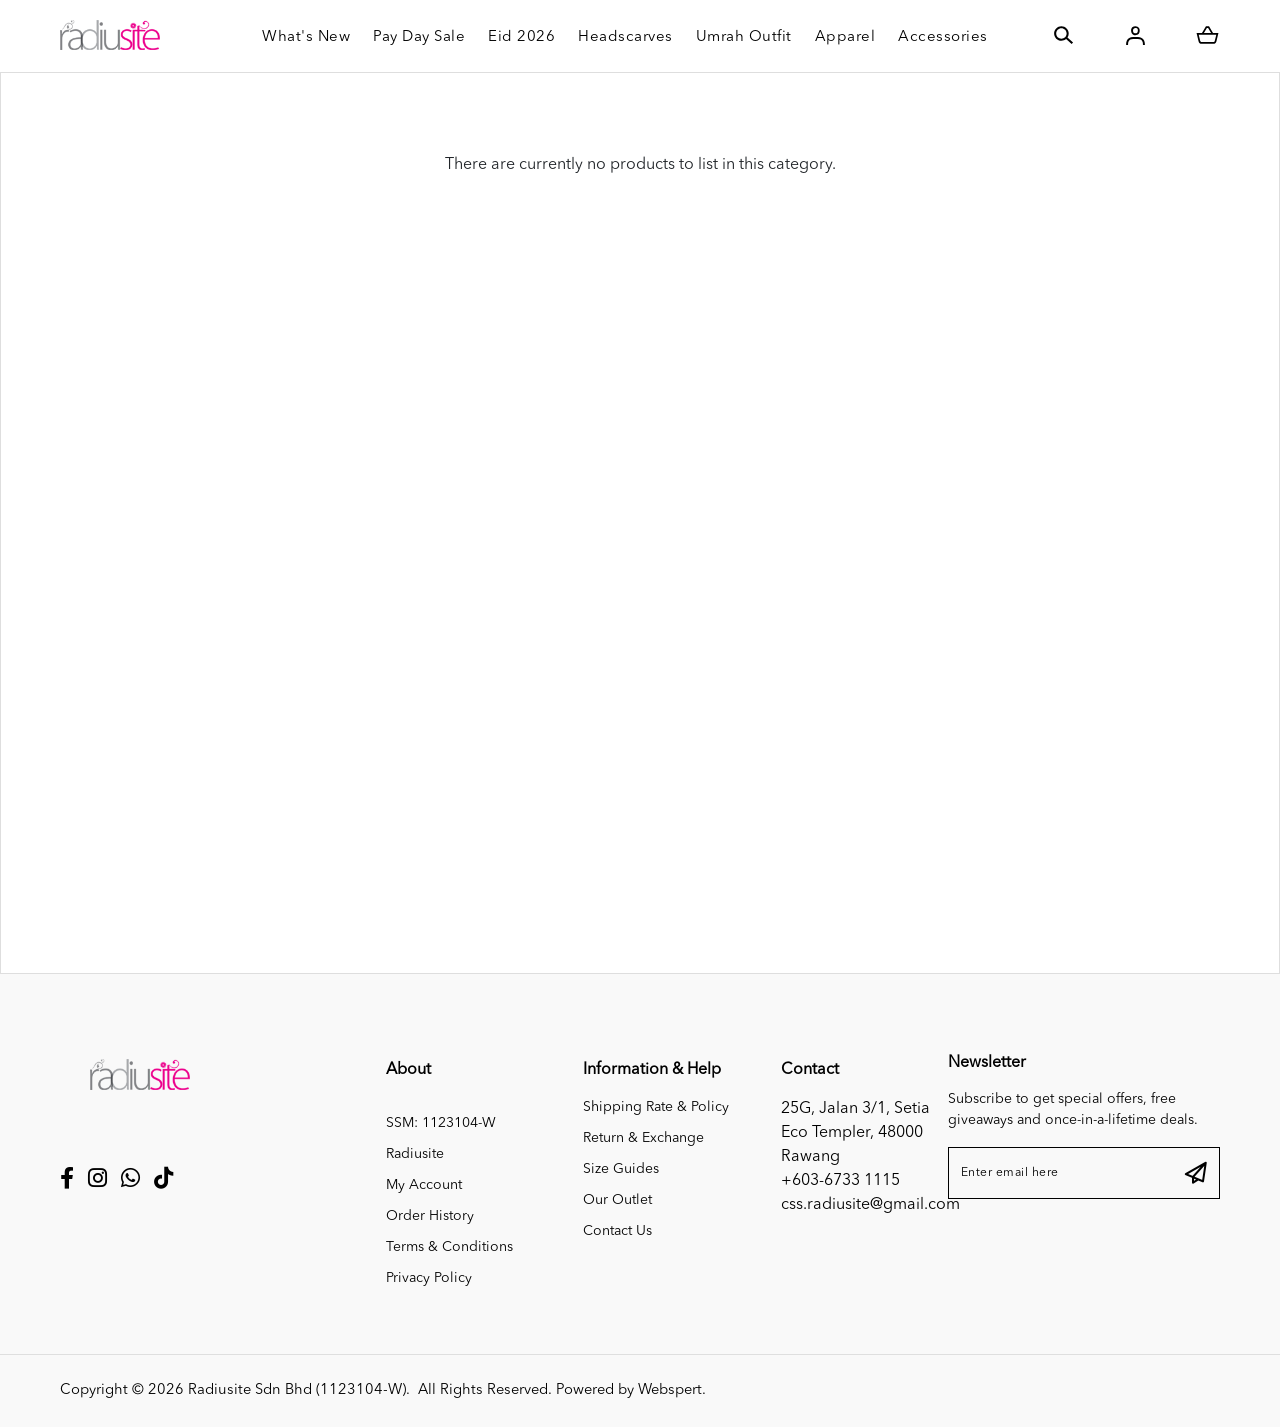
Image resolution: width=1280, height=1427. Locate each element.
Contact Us (617, 1231)
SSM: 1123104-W (441, 1123)
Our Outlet (617, 1200)
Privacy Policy (429, 1278)
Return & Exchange (643, 1138)
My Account (424, 1185)
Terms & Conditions (449, 1247)
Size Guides (621, 1169)
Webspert (670, 1390)
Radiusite (415, 1154)
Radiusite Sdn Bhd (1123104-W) (297, 1390)
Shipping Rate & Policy (656, 1107)
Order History (430, 1216)
